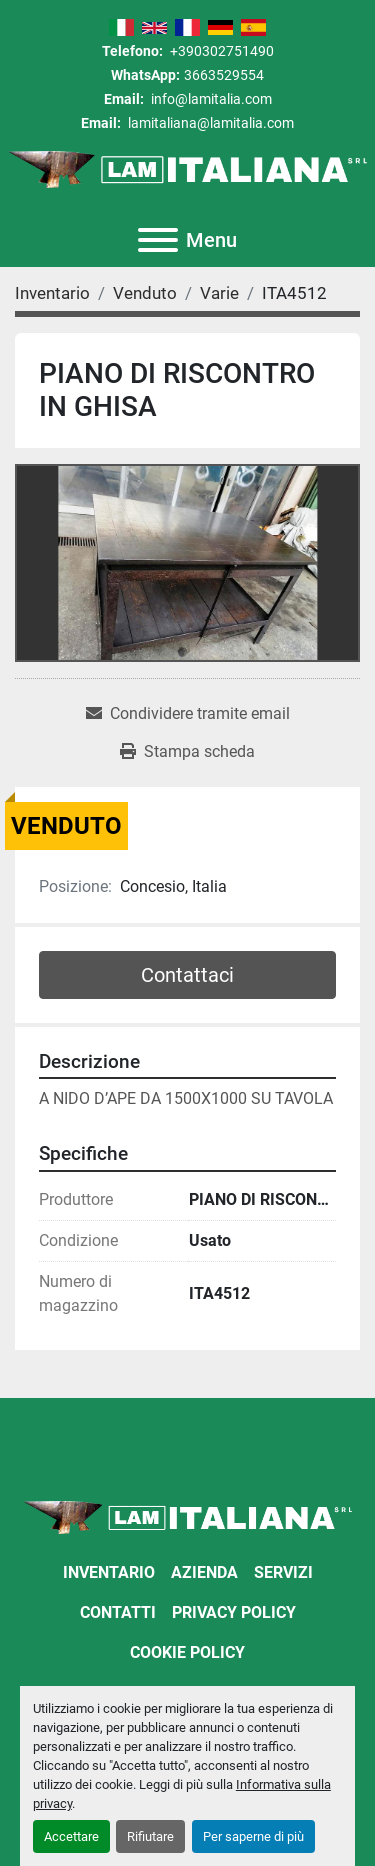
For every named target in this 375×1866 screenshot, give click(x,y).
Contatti (118, 1612)
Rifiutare (150, 1836)
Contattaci (187, 975)
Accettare (71, 1836)
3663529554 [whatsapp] (224, 75)
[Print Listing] (187, 752)
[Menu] (158, 240)
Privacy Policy (234, 1612)
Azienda (204, 1572)
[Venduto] (145, 293)
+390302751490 (220, 51)
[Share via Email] (188, 714)
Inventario (109, 1572)
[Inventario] (52, 293)
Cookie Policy (187, 1652)
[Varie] (219, 293)
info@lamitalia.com (210, 99)
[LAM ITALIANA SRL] (187, 1516)
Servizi (283, 1572)
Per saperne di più (253, 1836)
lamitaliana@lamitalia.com (209, 123)
